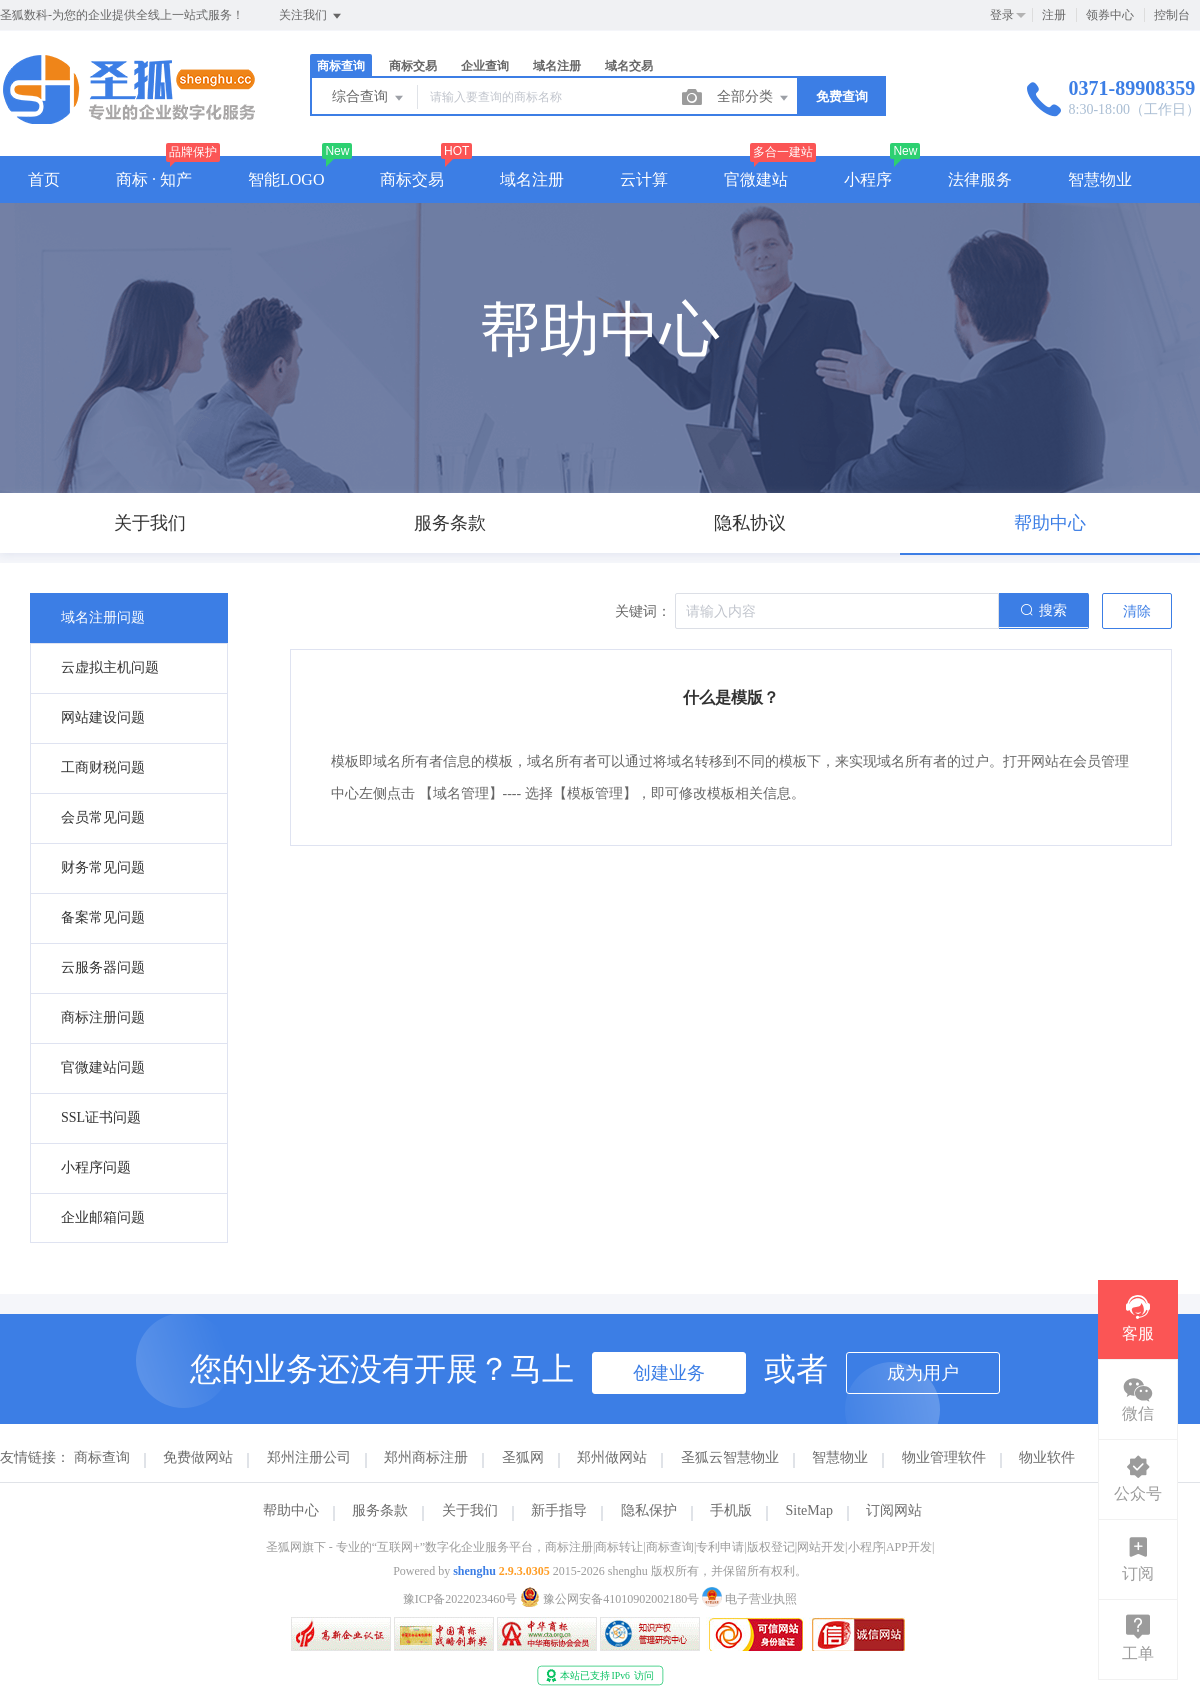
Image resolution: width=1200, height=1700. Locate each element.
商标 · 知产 (154, 179)
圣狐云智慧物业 (730, 1457)
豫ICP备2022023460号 (460, 1599)
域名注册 (557, 66)
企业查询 (485, 66)
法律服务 (980, 179)
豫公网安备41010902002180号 (611, 1599)
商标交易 (413, 66)
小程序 (868, 179)
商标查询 (341, 66)
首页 (44, 179)
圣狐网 (523, 1457)
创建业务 (669, 1373)
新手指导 (559, 1510)
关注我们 (311, 16)
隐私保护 (649, 1510)
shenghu (474, 1571)
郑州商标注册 (426, 1457)
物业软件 (1047, 1457)
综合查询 (369, 98)
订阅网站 (894, 1510)
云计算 (644, 179)
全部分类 (754, 98)
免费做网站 (198, 1457)
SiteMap (809, 1510)
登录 (1002, 15)
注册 (1054, 15)
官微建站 (756, 179)
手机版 (731, 1510)
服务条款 (380, 1510)
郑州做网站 (612, 1457)
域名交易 (629, 66)
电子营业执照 (749, 1599)
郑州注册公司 (309, 1457)
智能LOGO (286, 179)
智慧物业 (1100, 179)
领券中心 (1110, 15)
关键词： (643, 611)
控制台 (1172, 15)
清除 (1137, 611)
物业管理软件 (944, 1457)
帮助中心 (291, 1510)
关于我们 (470, 1510)
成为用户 (923, 1373)
